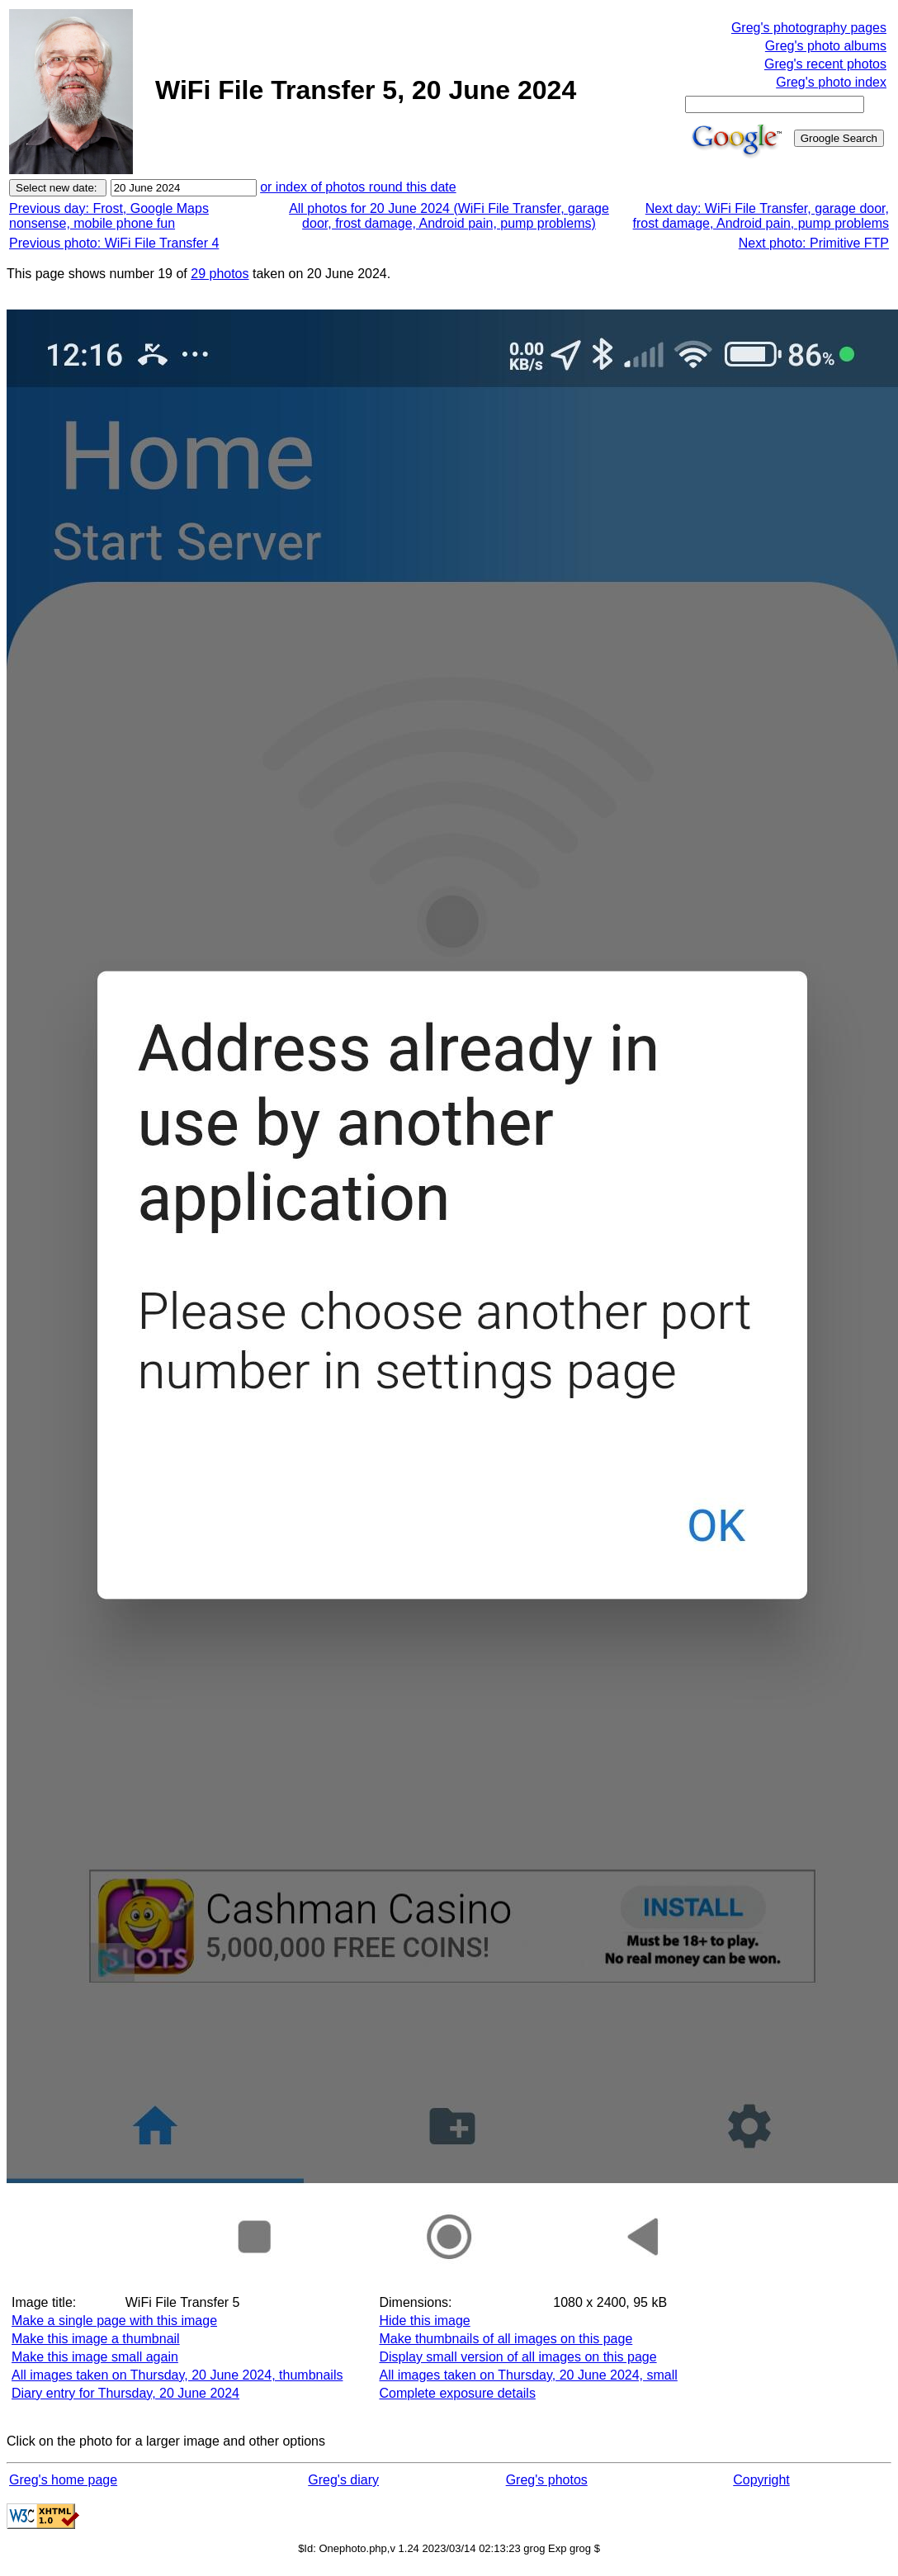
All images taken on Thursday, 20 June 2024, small (528, 2375)
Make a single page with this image (114, 2321)
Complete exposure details (457, 2393)
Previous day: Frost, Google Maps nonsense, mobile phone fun (109, 215)
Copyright (761, 2480)
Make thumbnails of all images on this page (505, 2339)
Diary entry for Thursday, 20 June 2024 (125, 2393)
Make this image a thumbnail (96, 2339)
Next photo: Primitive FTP (814, 243)
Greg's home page (63, 2480)
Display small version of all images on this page (517, 2357)
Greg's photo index (831, 82)
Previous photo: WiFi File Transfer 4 (114, 243)
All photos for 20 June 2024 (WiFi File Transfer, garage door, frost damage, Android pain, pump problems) (449, 215)
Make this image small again (95, 2357)
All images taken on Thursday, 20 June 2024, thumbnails (177, 2375)
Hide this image (424, 2321)
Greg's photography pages (808, 28)
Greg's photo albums (825, 46)
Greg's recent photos (825, 64)
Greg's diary (343, 2480)
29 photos (219, 274)
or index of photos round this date (358, 187)
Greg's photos (547, 2480)
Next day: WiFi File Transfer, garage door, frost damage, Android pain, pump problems (761, 215)
